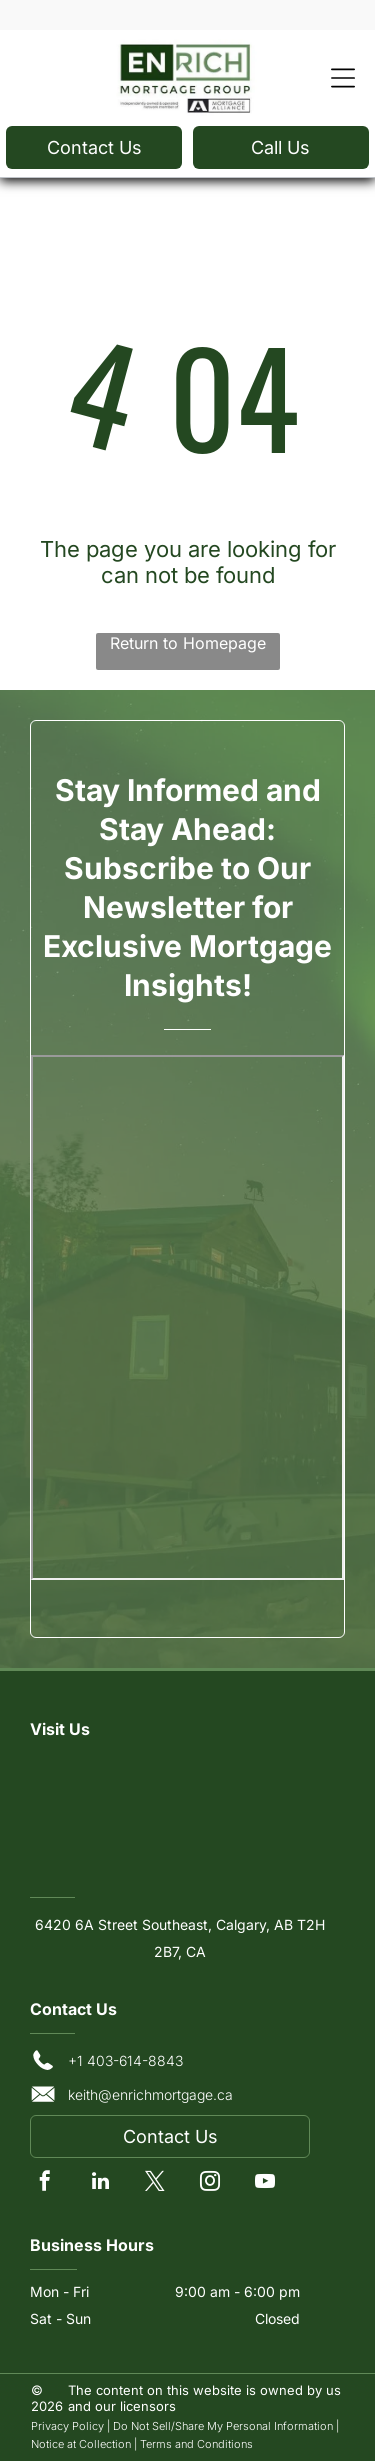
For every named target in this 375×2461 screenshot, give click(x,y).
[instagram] (210, 2183)
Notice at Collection (81, 2444)
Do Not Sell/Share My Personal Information (223, 2426)
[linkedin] (100, 2183)
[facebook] (45, 2183)
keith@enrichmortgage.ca (150, 2094)
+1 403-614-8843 (125, 2060)
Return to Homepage (188, 643)
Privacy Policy (67, 2426)
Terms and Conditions (196, 2444)
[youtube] (265, 2183)
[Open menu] (343, 78)
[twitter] (155, 2183)
